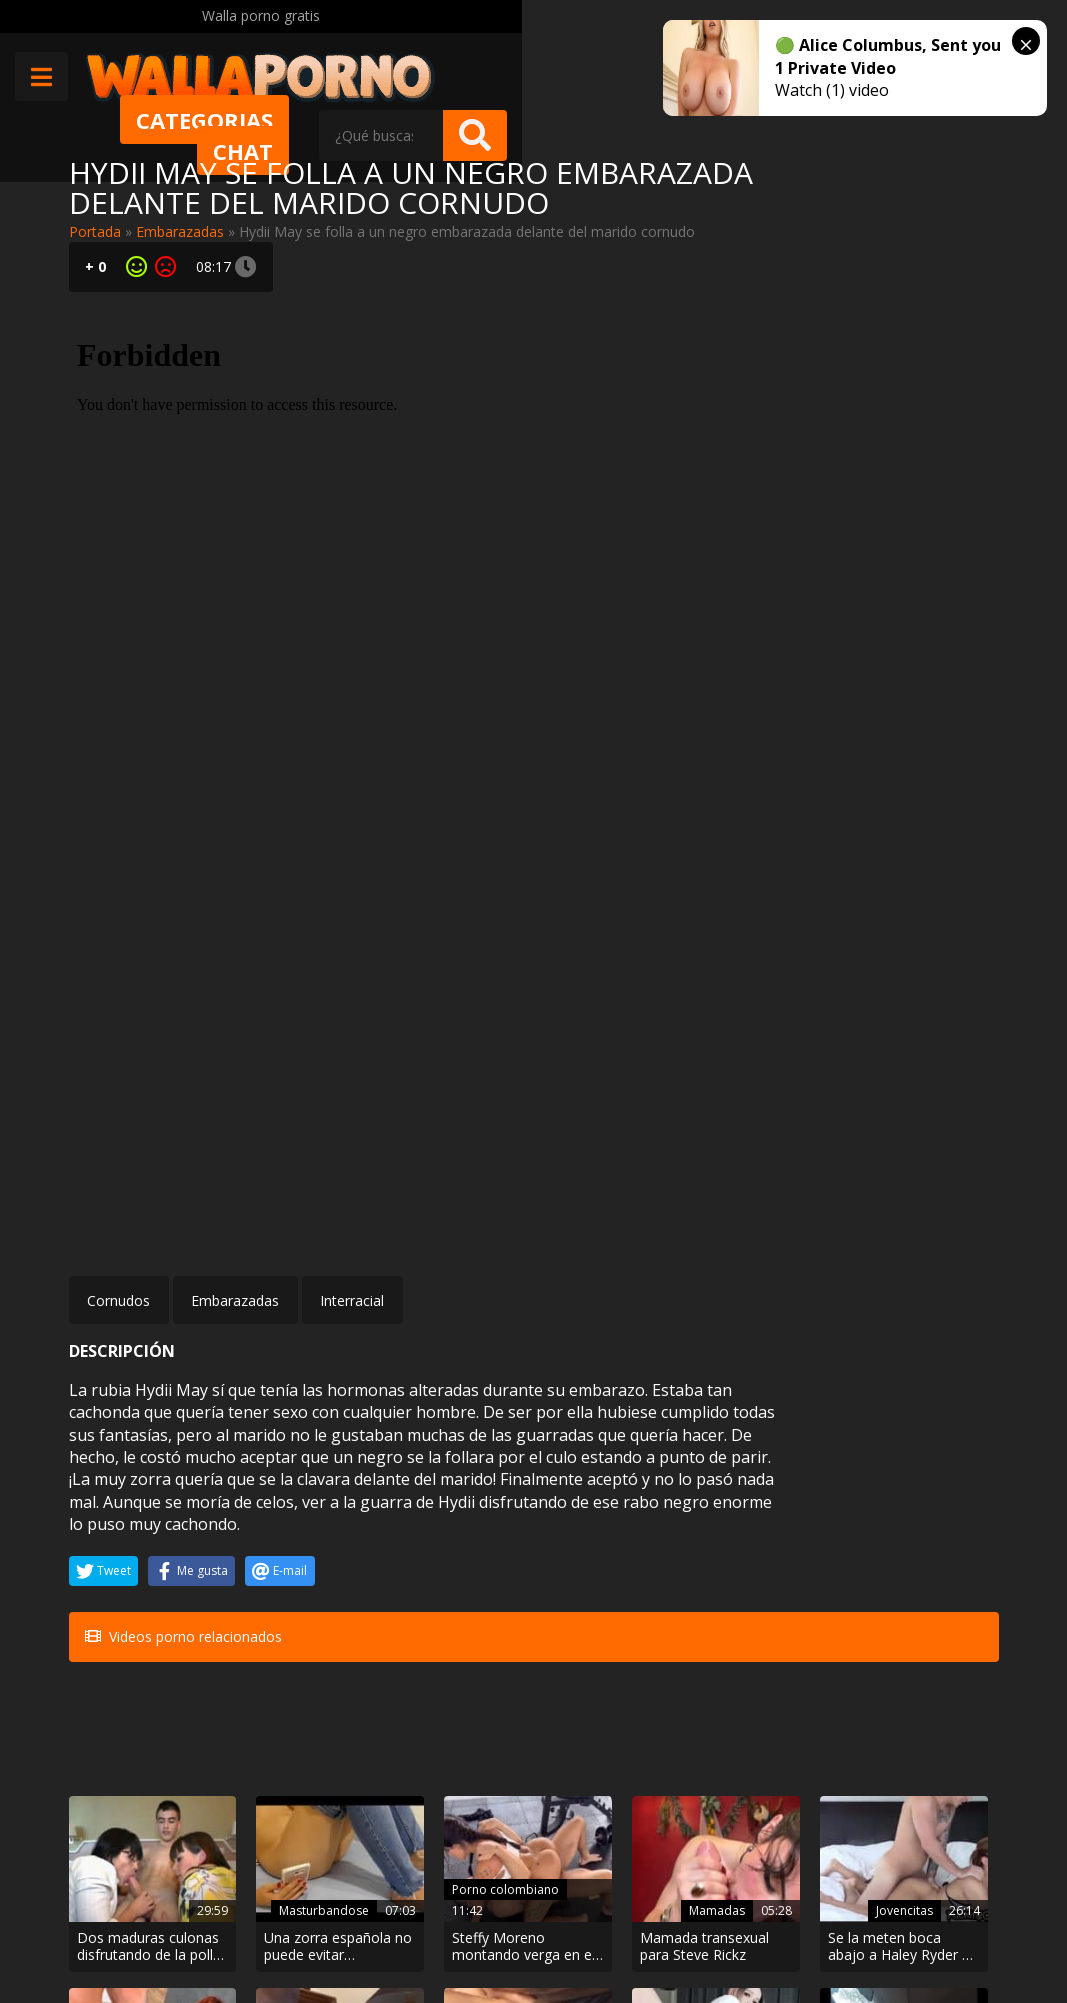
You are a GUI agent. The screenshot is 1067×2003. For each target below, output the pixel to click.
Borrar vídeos (390, 1932)
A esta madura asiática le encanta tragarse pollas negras (295, 1736)
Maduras (127, 1699)
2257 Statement (663, 1932)
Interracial (352, 849)
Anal (455, 1699)
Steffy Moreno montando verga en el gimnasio (447, 1566)
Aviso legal (283, 1932)
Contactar (281, 1877)
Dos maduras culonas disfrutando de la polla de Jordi (131, 1566)
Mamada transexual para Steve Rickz (601, 1566)
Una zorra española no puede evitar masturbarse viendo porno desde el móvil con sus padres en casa (295, 1566)
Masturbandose (280, 1508)
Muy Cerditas (291, 1842)
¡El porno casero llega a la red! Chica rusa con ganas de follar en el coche (609, 1736)
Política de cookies (522, 1932)
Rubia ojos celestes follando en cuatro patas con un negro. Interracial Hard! (765, 1736)
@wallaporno (923, 1914)
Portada (95, 231)
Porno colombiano (446, 1508)
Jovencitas (756, 1530)
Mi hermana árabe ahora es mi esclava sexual (927, 1736)
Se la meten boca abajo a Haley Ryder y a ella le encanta (766, 1566)
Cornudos (118, 849)
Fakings (922, 1530)
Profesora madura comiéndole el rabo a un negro (136, 1736)
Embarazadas (180, 231)
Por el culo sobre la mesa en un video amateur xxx (452, 1736)
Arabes (922, 1699)
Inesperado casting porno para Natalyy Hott (929, 1566)
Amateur (602, 1699)
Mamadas (599, 1530)
